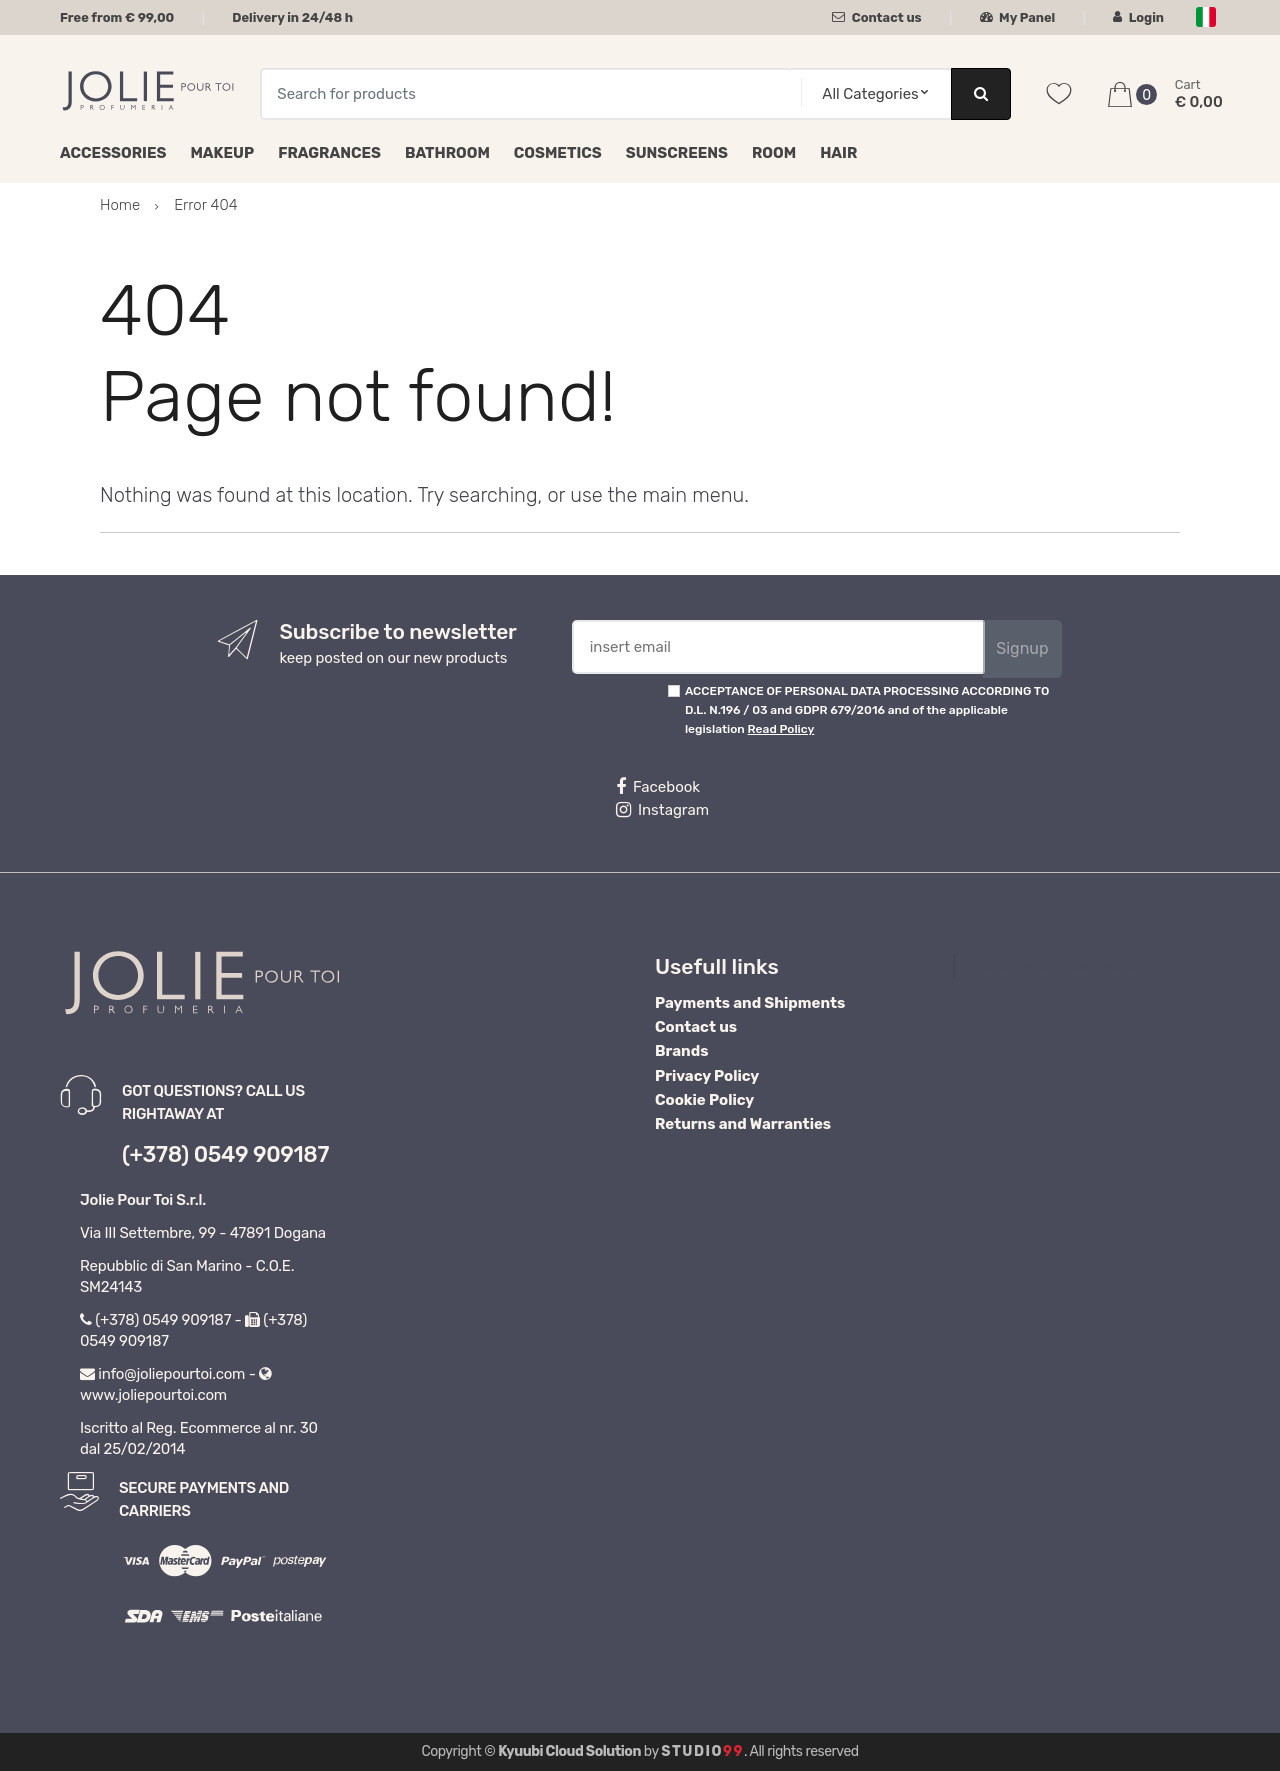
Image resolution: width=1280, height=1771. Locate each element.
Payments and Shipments (750, 1003)
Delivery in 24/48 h (292, 17)
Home (120, 205)
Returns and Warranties (743, 1124)
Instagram (662, 810)
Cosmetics (558, 153)
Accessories (113, 153)
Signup (1022, 648)
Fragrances (329, 153)
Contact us (876, 17)
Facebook (658, 787)
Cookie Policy (704, 1100)
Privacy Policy (707, 1076)
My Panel (1018, 17)
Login (1138, 17)
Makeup (222, 153)
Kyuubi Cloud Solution (569, 1751)
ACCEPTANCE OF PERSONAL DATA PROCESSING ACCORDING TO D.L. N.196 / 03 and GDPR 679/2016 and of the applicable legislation (867, 710)
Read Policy (781, 729)
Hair (838, 153)
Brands (681, 1051)
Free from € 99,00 (117, 17)
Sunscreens (677, 153)
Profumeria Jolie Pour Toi (1058, 966)
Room (774, 153)
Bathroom (447, 153)
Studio (702, 1751)
